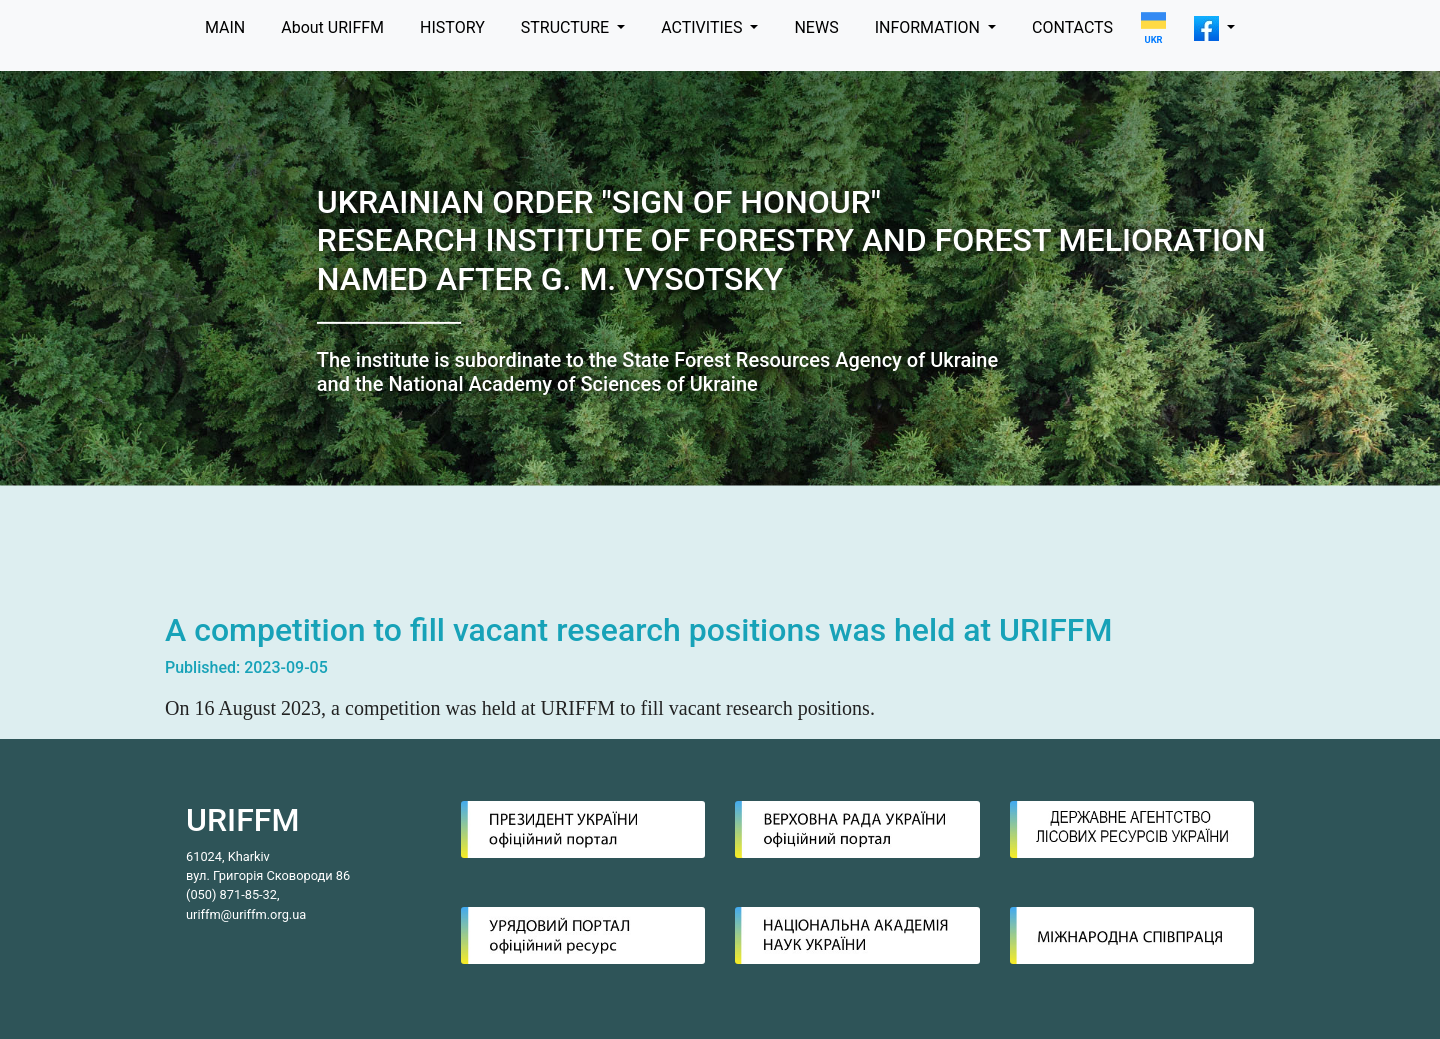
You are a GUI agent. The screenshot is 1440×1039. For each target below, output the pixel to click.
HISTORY (452, 27)
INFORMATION (929, 27)
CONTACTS (1072, 27)
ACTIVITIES (703, 27)
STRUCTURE (567, 27)
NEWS (816, 27)
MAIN (225, 27)
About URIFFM (332, 27)
